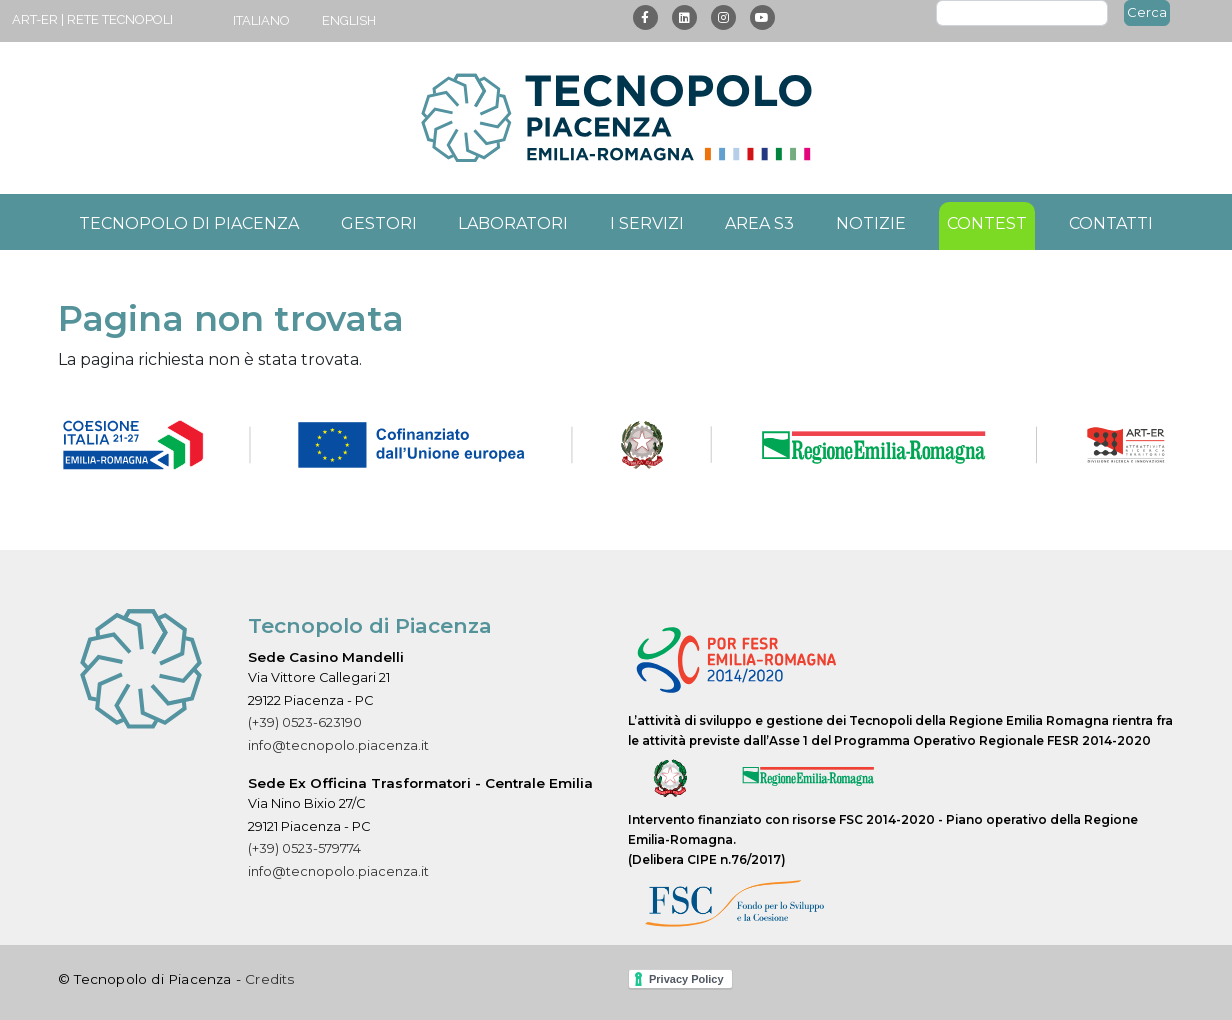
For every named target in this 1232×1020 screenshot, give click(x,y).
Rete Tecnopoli (120, 19)
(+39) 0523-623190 (305, 722)
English (349, 20)
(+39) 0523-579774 (304, 848)
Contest (987, 223)
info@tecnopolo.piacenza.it (338, 745)
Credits (269, 979)
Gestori (379, 223)
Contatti (1111, 223)
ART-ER (35, 19)
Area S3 (759, 223)
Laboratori (513, 223)
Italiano (261, 20)
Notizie (871, 223)
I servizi (647, 223)
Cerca (1147, 12)
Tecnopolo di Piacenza (189, 223)
